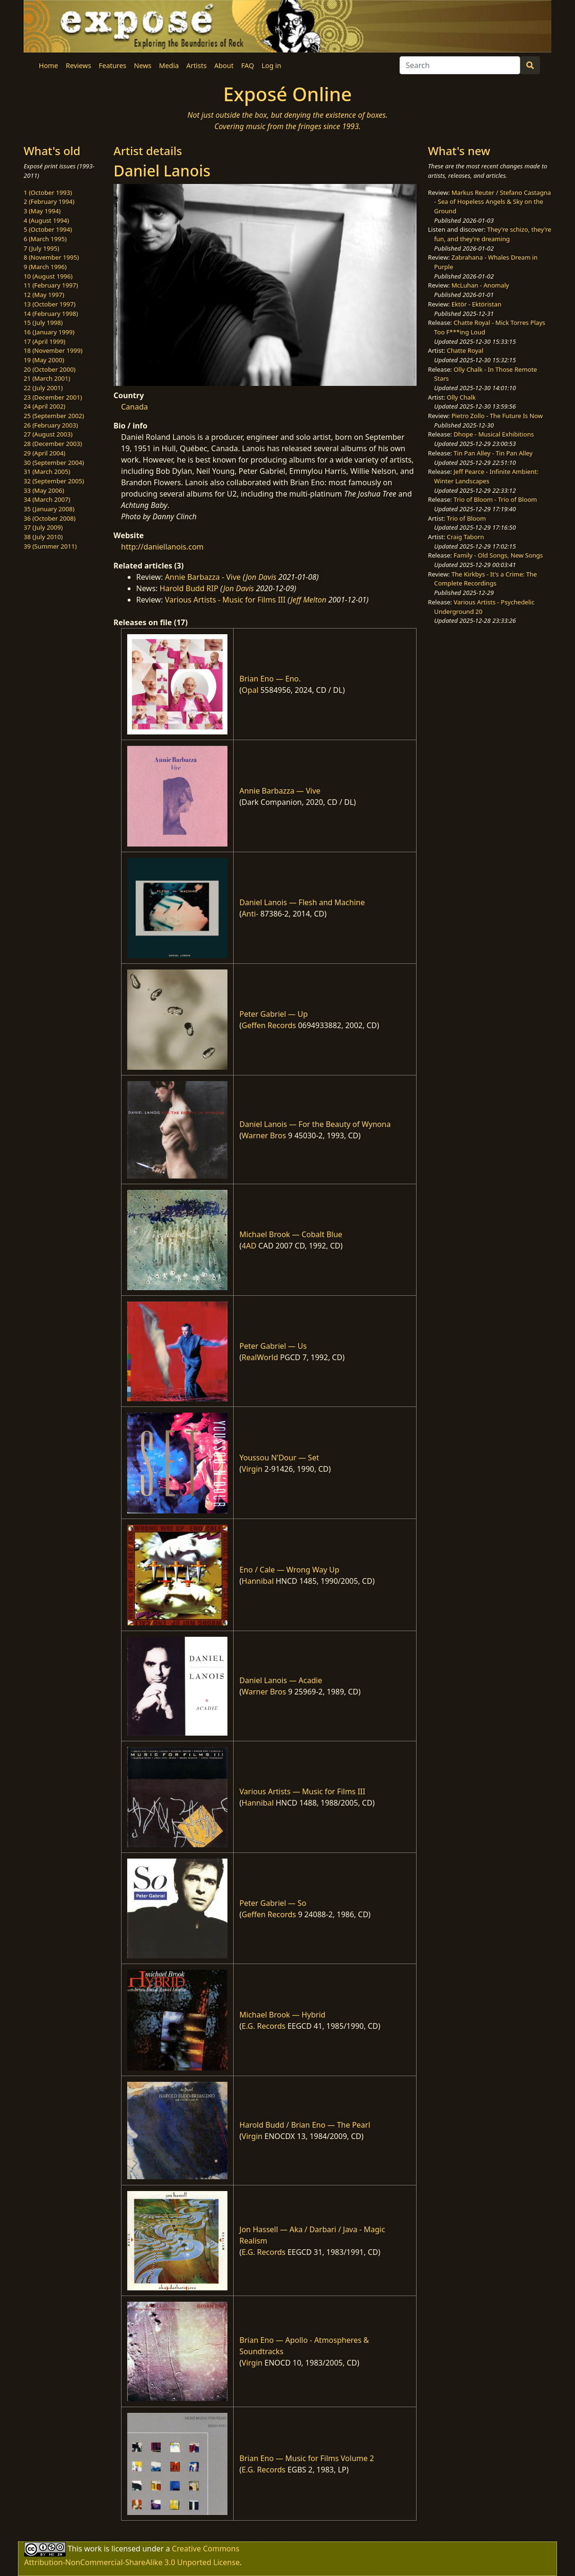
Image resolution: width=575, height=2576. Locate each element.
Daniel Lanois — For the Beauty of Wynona (315, 1124)
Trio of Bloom (466, 518)
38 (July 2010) (43, 537)
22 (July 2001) (43, 388)
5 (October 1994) (48, 229)
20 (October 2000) (50, 369)
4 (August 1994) (46, 220)
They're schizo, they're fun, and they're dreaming (492, 234)
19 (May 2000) (44, 360)
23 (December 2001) (53, 397)
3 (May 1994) (42, 211)
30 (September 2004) (54, 462)
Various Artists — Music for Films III (302, 1791)
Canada (134, 407)
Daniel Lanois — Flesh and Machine (302, 902)
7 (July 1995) (41, 248)
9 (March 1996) (45, 266)
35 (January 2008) (49, 509)
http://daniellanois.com (162, 546)
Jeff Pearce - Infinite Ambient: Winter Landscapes (486, 476)
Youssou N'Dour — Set (279, 1457)
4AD (249, 1245)
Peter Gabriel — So (272, 1903)
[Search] (460, 65)
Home (48, 65)
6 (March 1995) (45, 239)
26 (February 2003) (51, 425)
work (93, 2548)
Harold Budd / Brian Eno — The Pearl (304, 2125)
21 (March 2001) (47, 378)
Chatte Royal (465, 350)
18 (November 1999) (53, 350)
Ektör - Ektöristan (477, 304)
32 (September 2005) (54, 481)
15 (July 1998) (43, 322)
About (224, 65)
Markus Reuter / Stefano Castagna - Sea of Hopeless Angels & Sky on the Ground (492, 201)
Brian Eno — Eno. (270, 678)
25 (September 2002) (54, 415)
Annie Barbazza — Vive (279, 791)
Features (112, 65)
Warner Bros (264, 1135)
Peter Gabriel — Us (272, 1346)
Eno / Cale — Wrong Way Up (289, 1569)
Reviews (78, 65)
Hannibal (258, 1581)
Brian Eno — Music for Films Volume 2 (306, 2458)
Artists (196, 65)
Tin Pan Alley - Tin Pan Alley (492, 453)
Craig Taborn (465, 537)
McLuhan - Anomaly (480, 285)
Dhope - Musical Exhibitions (493, 434)
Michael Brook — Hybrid (282, 2014)
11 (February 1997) (51, 285)
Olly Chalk (461, 397)
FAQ (247, 65)
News (142, 65)
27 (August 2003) (48, 434)
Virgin (252, 1469)
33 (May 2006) (44, 490)
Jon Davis (260, 577)
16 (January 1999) (49, 332)
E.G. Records (264, 2026)
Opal (250, 690)
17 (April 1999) (44, 341)
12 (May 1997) (44, 294)
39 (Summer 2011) (50, 546)
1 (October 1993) (48, 192)
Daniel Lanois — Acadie (280, 1680)
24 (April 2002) (44, 406)
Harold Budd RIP (189, 588)
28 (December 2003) (53, 443)
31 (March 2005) (47, 471)
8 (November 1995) (51, 257)
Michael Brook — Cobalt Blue (290, 1234)
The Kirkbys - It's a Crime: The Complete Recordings (485, 579)
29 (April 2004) (44, 453)
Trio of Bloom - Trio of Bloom (495, 499)
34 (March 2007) (47, 499)
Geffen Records (269, 1025)
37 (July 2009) (43, 527)
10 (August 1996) (48, 276)
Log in (271, 65)
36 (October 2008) (50, 518)
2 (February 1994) (49, 201)
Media (169, 65)
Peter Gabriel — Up (273, 1014)
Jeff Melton (308, 599)
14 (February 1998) (51, 313)
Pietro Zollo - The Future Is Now (497, 415)
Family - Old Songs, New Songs (498, 555)
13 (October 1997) (50, 304)
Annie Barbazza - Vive (203, 577)
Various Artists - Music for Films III (225, 599)
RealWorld (260, 1357)
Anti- (250, 913)
